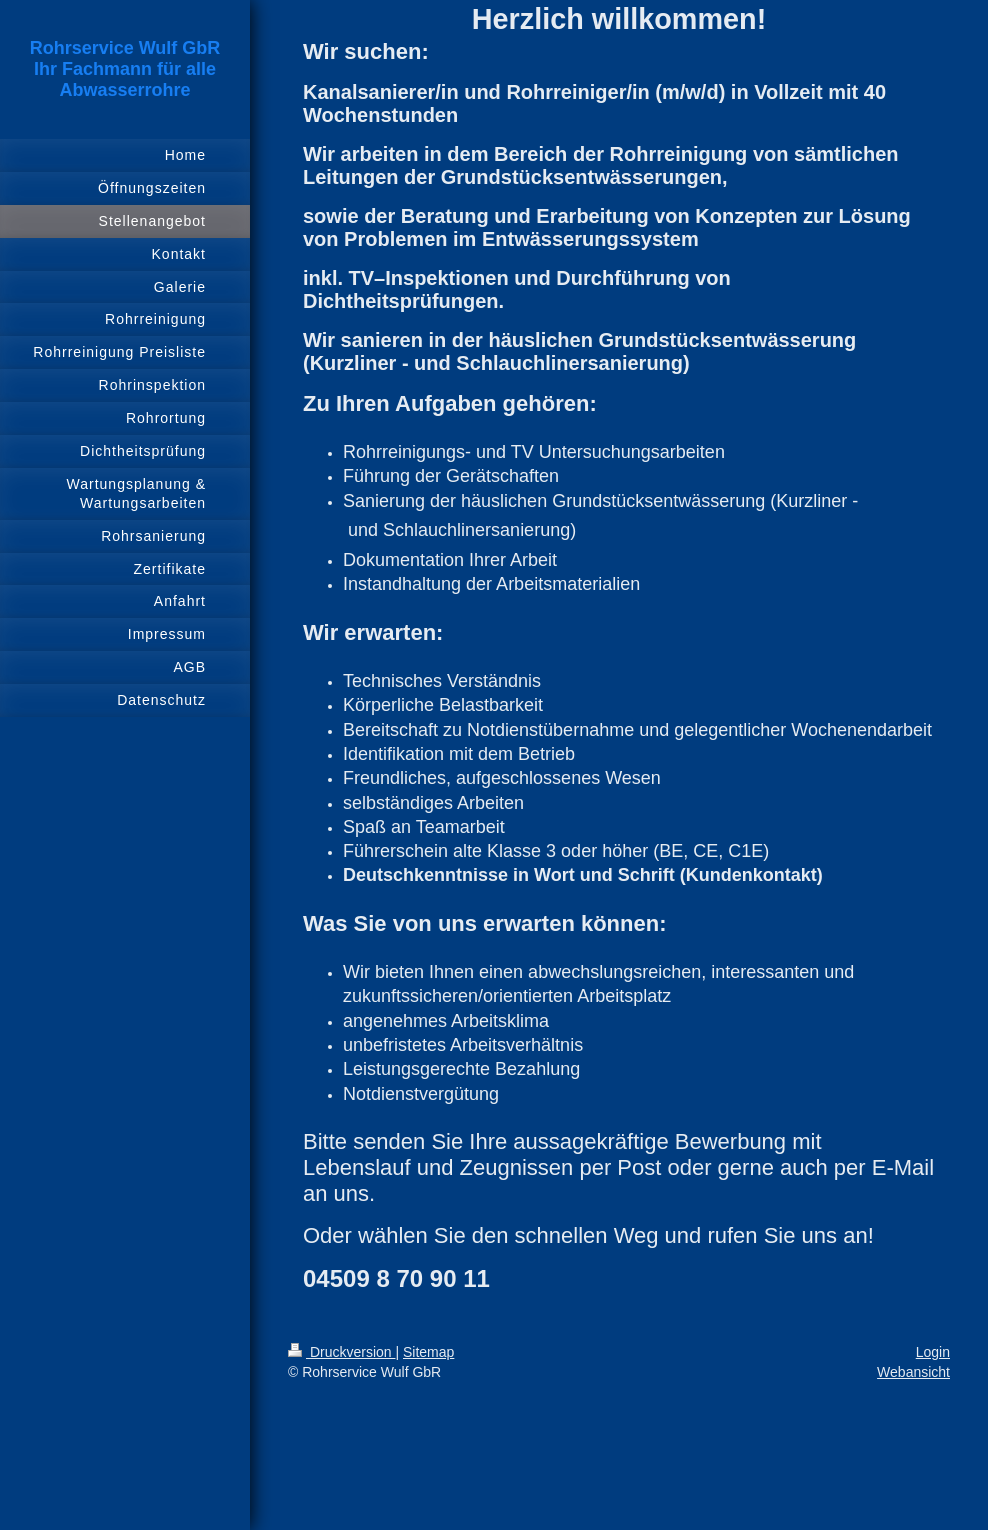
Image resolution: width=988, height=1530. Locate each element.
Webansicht (913, 1372)
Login (933, 1352)
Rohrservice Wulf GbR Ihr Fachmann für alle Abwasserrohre (125, 69)
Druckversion (341, 1352)
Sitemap (428, 1352)
